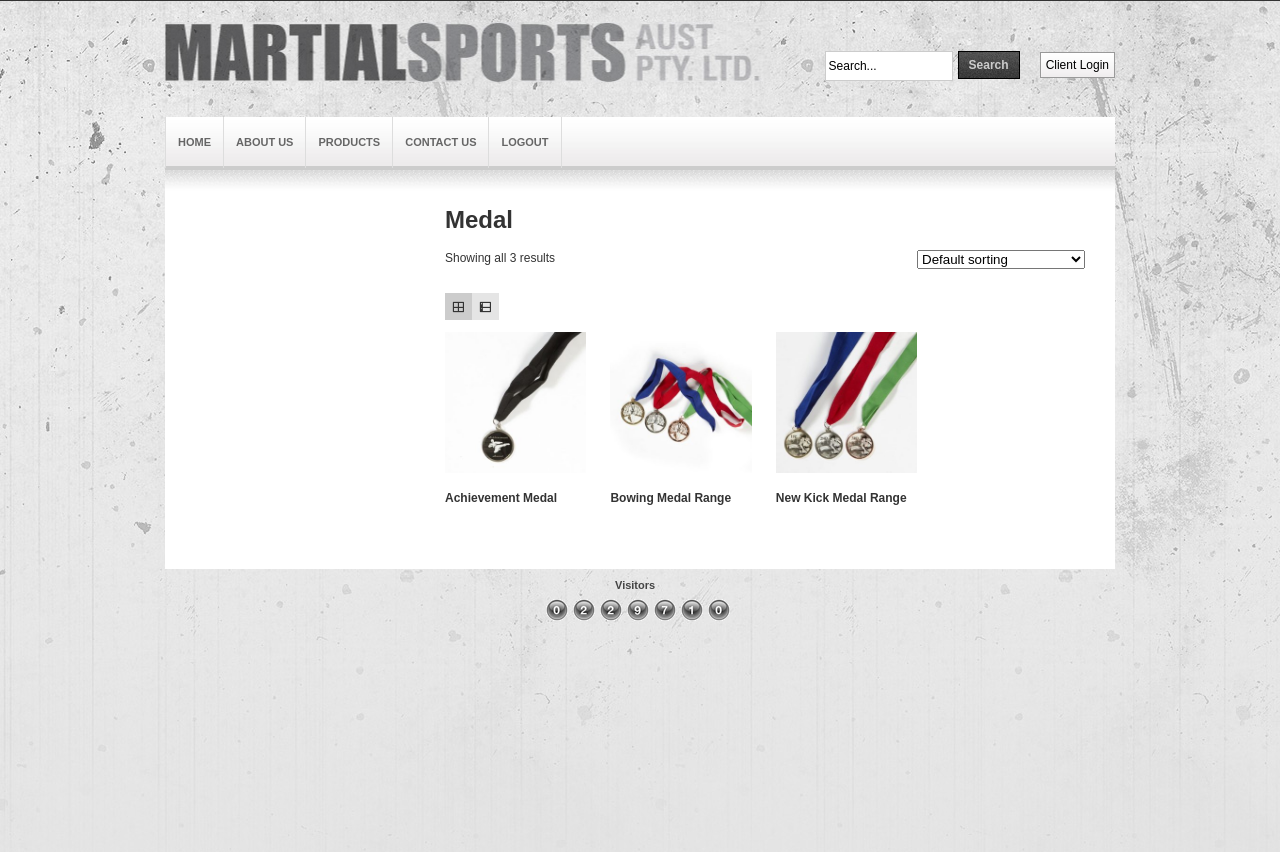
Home (194, 142)
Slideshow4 (208, 276)
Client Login (1077, 65)
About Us (264, 142)
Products (349, 142)
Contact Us (440, 142)
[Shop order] (1001, 259)
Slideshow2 (208, 385)
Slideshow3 (208, 297)
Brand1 (195, 232)
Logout (524, 142)
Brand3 (195, 363)
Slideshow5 (208, 254)
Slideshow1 (208, 319)
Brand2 (195, 341)
